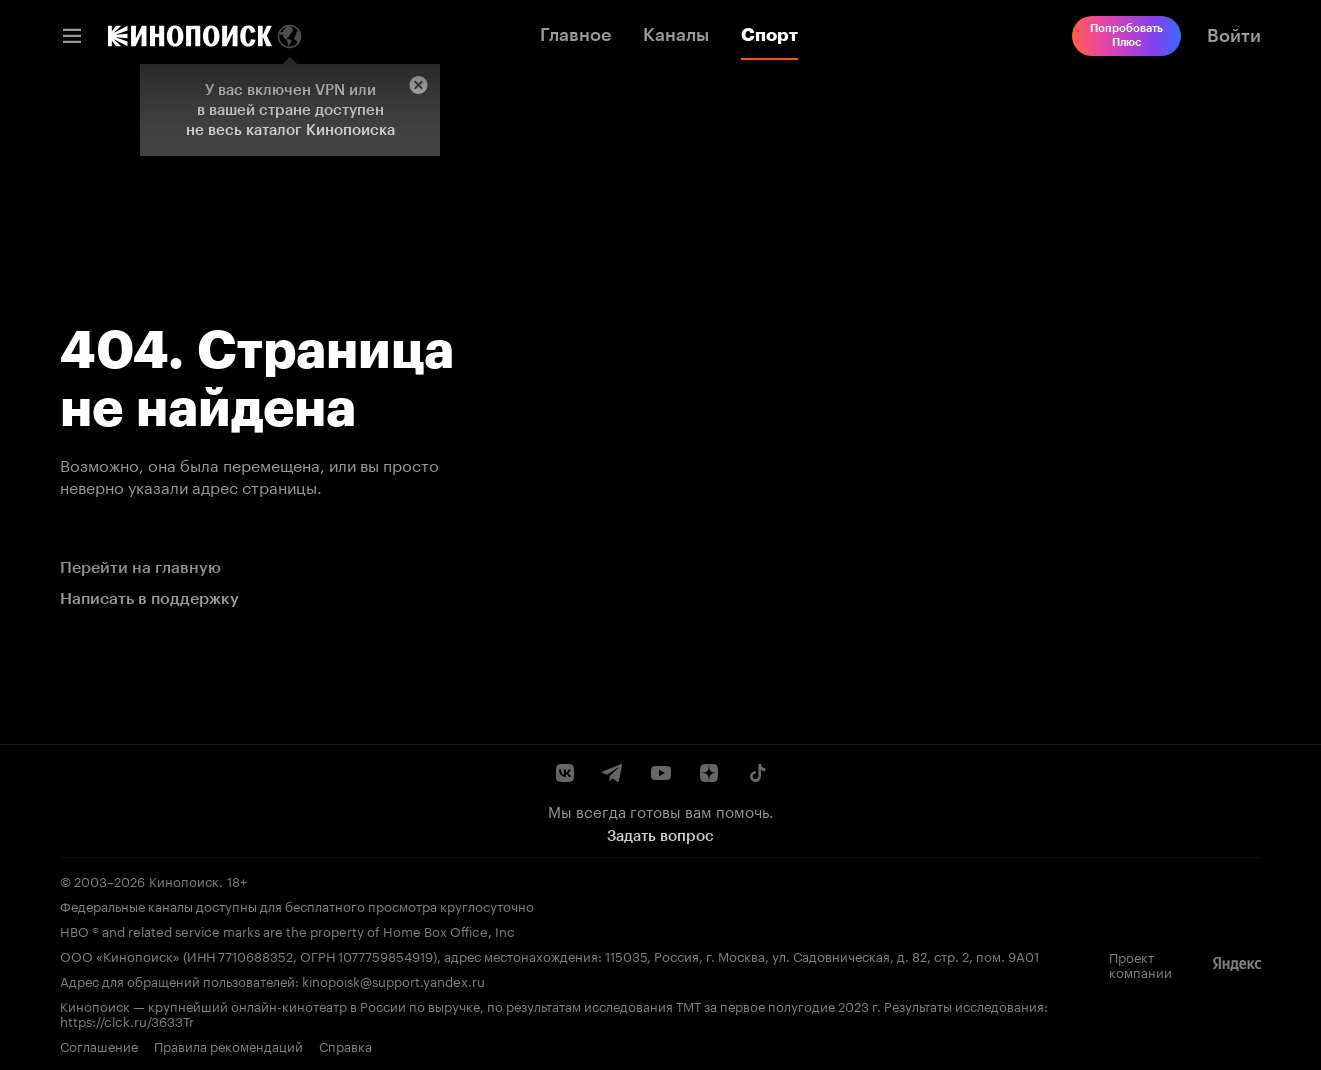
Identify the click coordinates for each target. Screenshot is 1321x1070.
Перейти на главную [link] (140, 567)
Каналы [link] (676, 35)
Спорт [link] (769, 35)
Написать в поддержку (149, 598)
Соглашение (99, 1045)
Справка (345, 1045)
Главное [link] (575, 35)
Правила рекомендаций (228, 1045)
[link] (190, 36)
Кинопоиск (184, 880)
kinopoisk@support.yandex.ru (393, 980)
